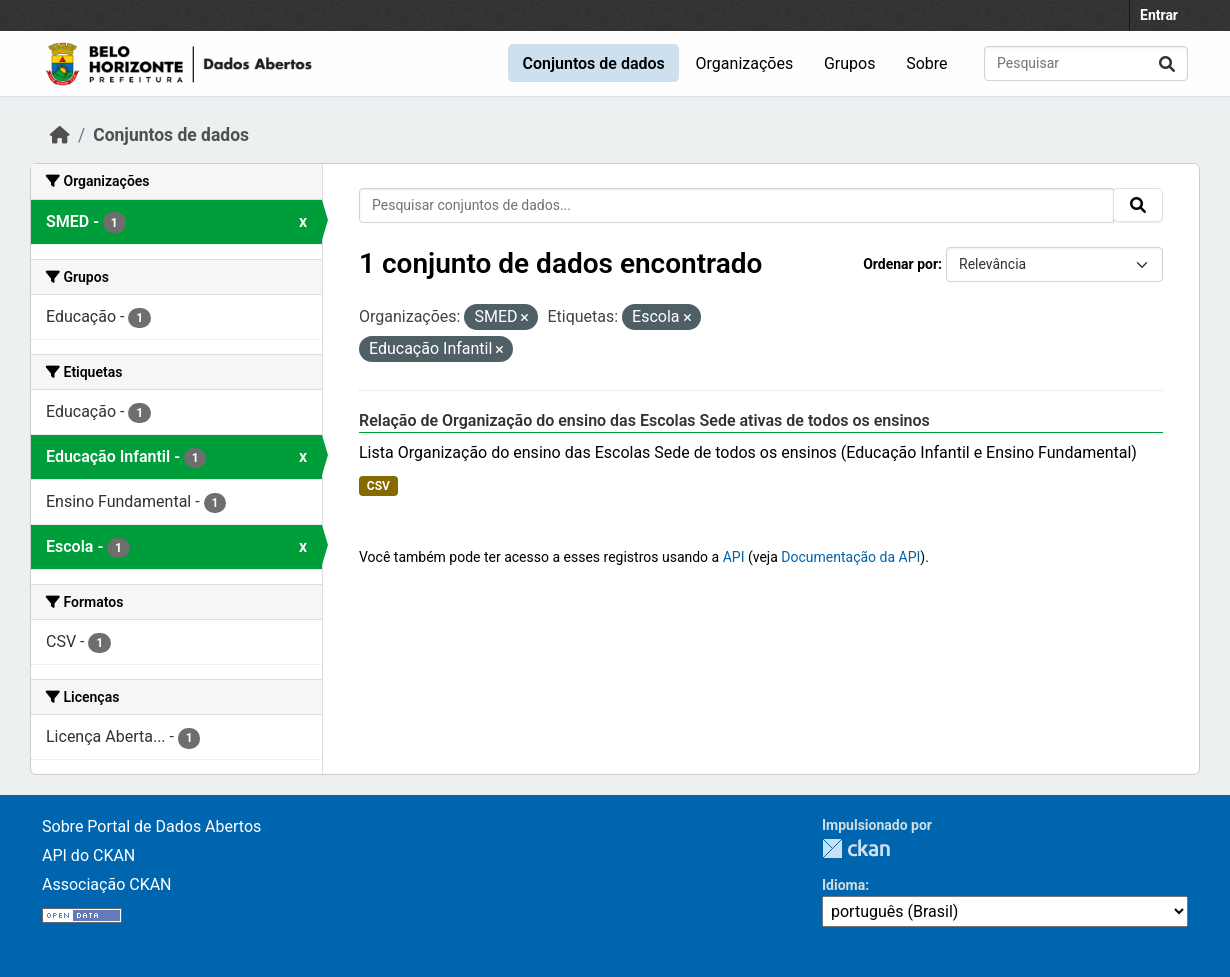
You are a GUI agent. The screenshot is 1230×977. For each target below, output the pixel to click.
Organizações (745, 63)
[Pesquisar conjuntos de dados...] (1086, 63)
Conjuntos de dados (593, 63)
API (734, 557)
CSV (378, 486)
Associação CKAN (107, 884)
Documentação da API (850, 557)
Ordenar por (900, 264)
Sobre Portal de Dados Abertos (151, 826)
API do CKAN (88, 855)
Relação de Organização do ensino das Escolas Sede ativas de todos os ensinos (644, 420)
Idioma (843, 885)
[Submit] (1167, 63)
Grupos (850, 63)
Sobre (926, 63)
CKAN (856, 848)
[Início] (60, 135)
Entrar (1159, 15)
